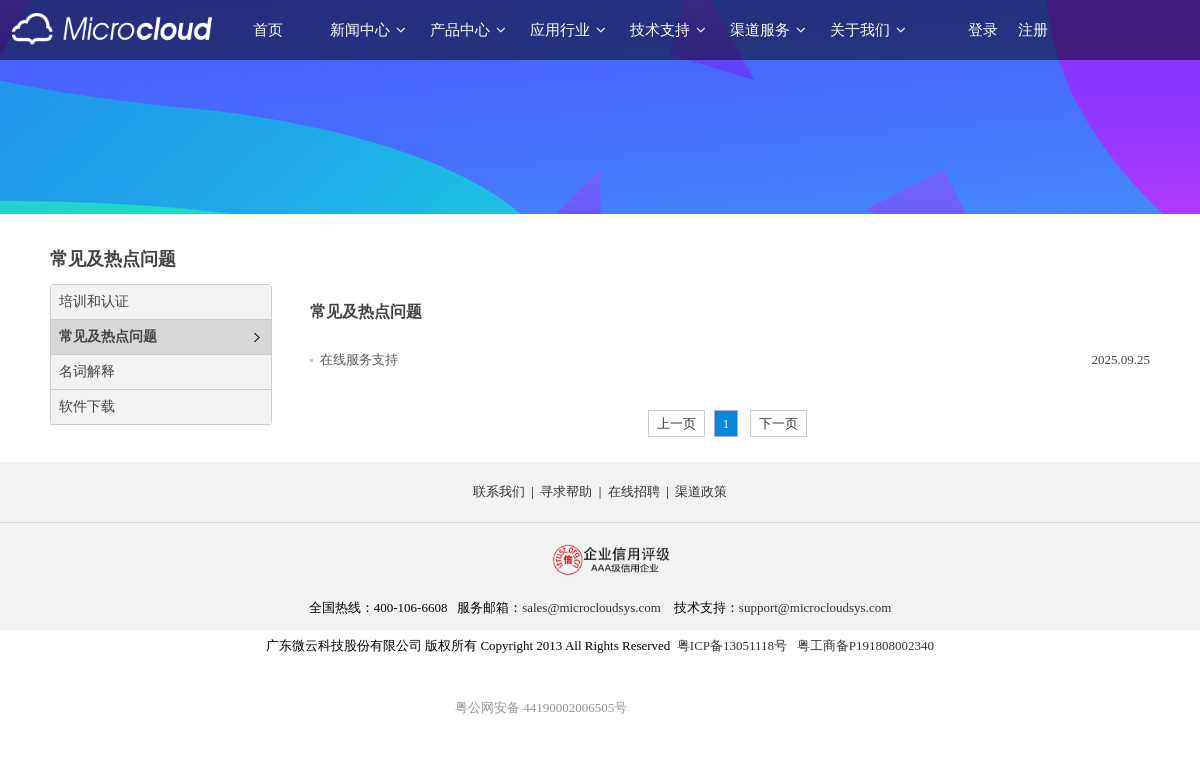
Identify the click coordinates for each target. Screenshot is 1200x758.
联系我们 (499, 491)
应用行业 (568, 30)
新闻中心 (368, 30)
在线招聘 (634, 491)
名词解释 (87, 371)
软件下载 (87, 406)
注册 (1033, 30)
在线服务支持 (359, 359)
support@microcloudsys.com (815, 607)
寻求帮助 (566, 491)
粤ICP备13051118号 (732, 645)
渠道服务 (768, 30)
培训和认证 (94, 301)
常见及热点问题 (108, 336)
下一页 (778, 423)
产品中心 (468, 30)
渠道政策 (701, 491)
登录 (983, 30)
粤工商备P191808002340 (865, 645)
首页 (268, 30)
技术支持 (668, 30)
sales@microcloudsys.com (591, 607)
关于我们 (868, 30)
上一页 (676, 423)
